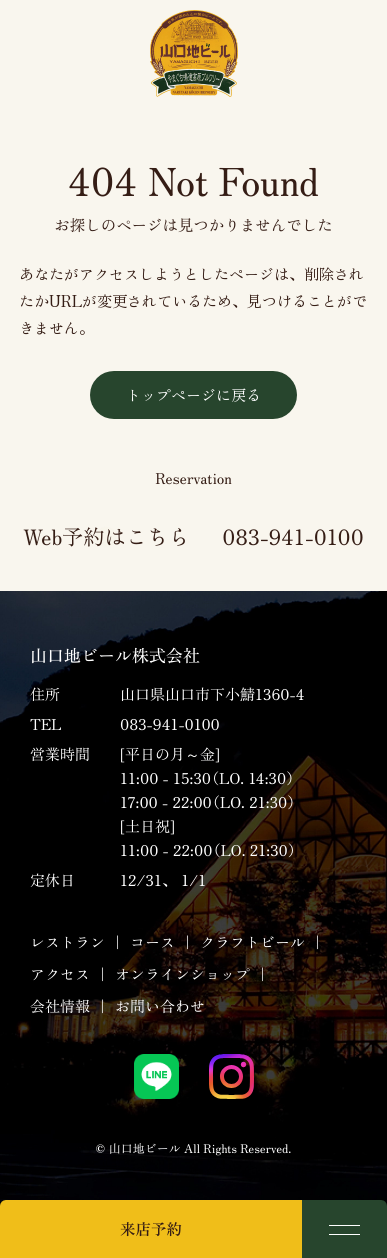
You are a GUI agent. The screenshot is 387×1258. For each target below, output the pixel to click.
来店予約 (151, 1229)
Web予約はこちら (106, 536)
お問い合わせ (160, 1006)
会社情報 (60, 1006)
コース (152, 942)
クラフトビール (252, 942)
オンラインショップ (182, 974)
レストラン (67, 942)
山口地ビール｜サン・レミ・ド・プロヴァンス (194, 53)
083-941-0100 (293, 536)
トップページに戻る (193, 394)
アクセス (60, 974)
